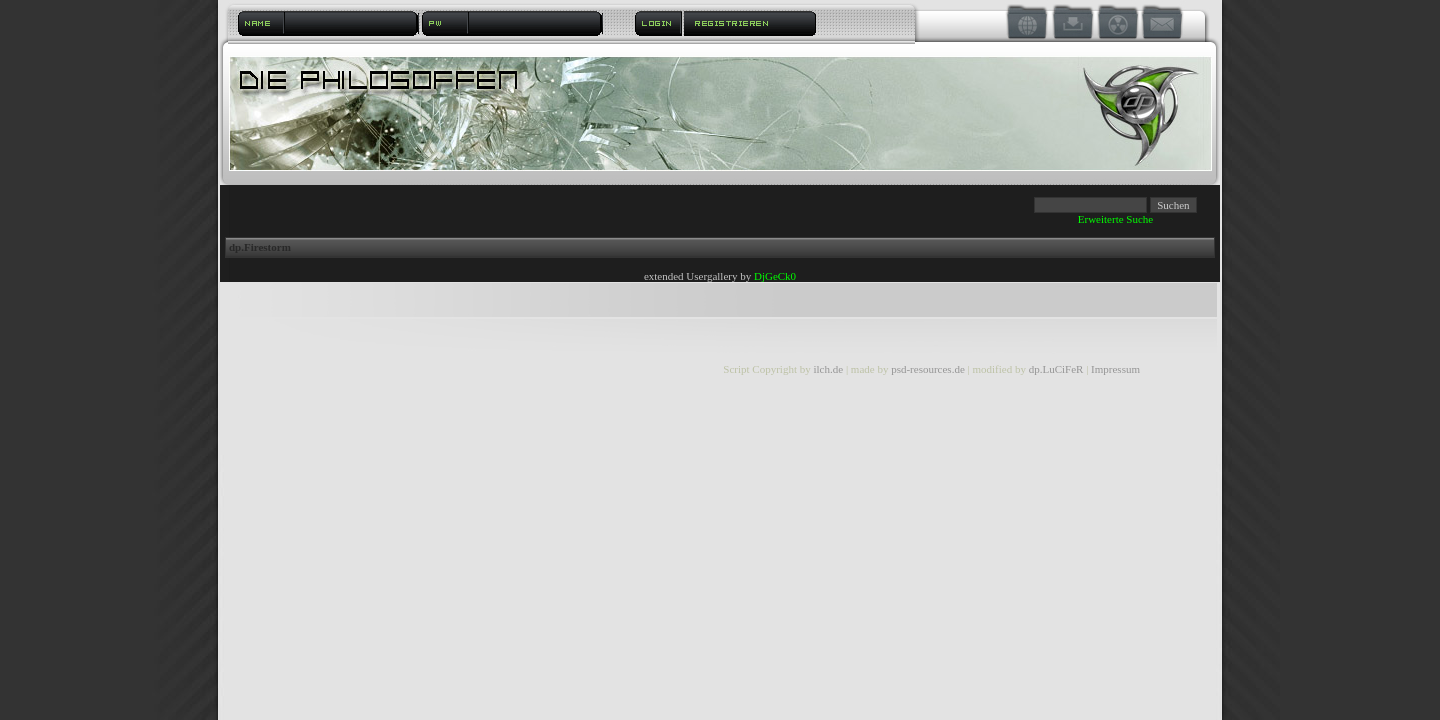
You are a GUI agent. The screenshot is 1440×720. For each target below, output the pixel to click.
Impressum (1115, 369)
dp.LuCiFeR (1057, 369)
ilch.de (828, 369)
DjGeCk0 (775, 276)
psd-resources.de (928, 369)
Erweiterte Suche (1115, 219)
